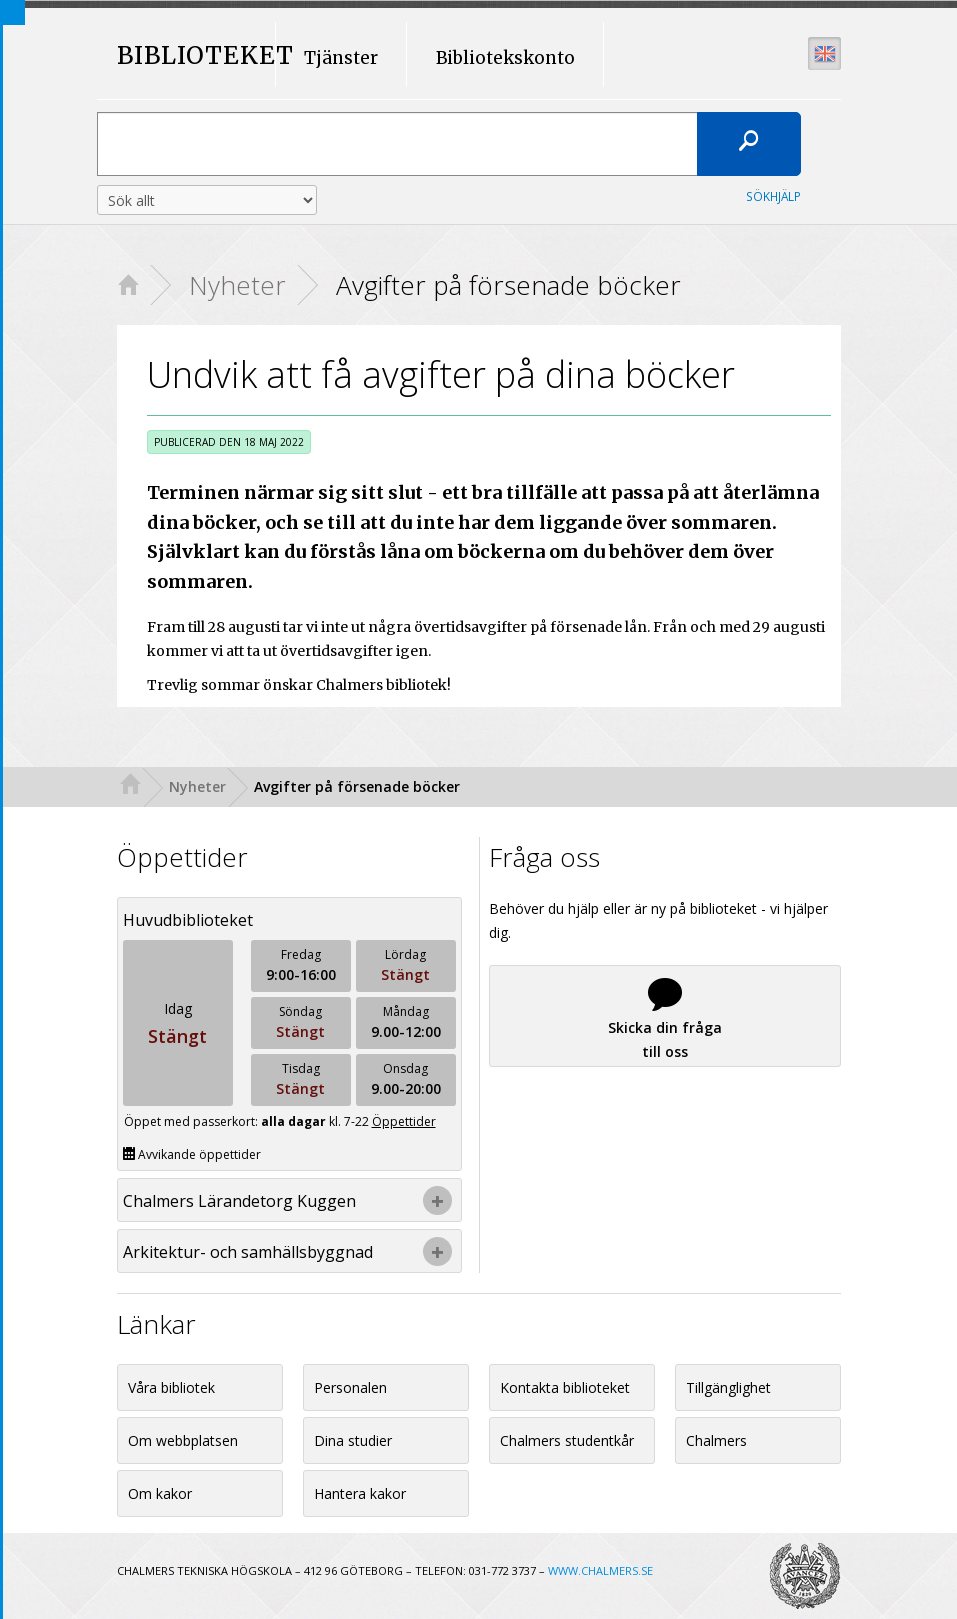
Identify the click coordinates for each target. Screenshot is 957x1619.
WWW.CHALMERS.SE (600, 1570)
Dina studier (353, 1440)
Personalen (350, 1387)
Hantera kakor (360, 1493)
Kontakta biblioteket (565, 1387)
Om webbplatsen (183, 1440)
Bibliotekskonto (505, 58)
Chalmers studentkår (567, 1440)
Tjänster (341, 58)
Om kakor (160, 1493)
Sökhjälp (773, 196)
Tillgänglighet (728, 1387)
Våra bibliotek (171, 1387)
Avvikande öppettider (192, 1154)
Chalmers (716, 1440)
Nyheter (237, 285)
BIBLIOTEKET (187, 56)
